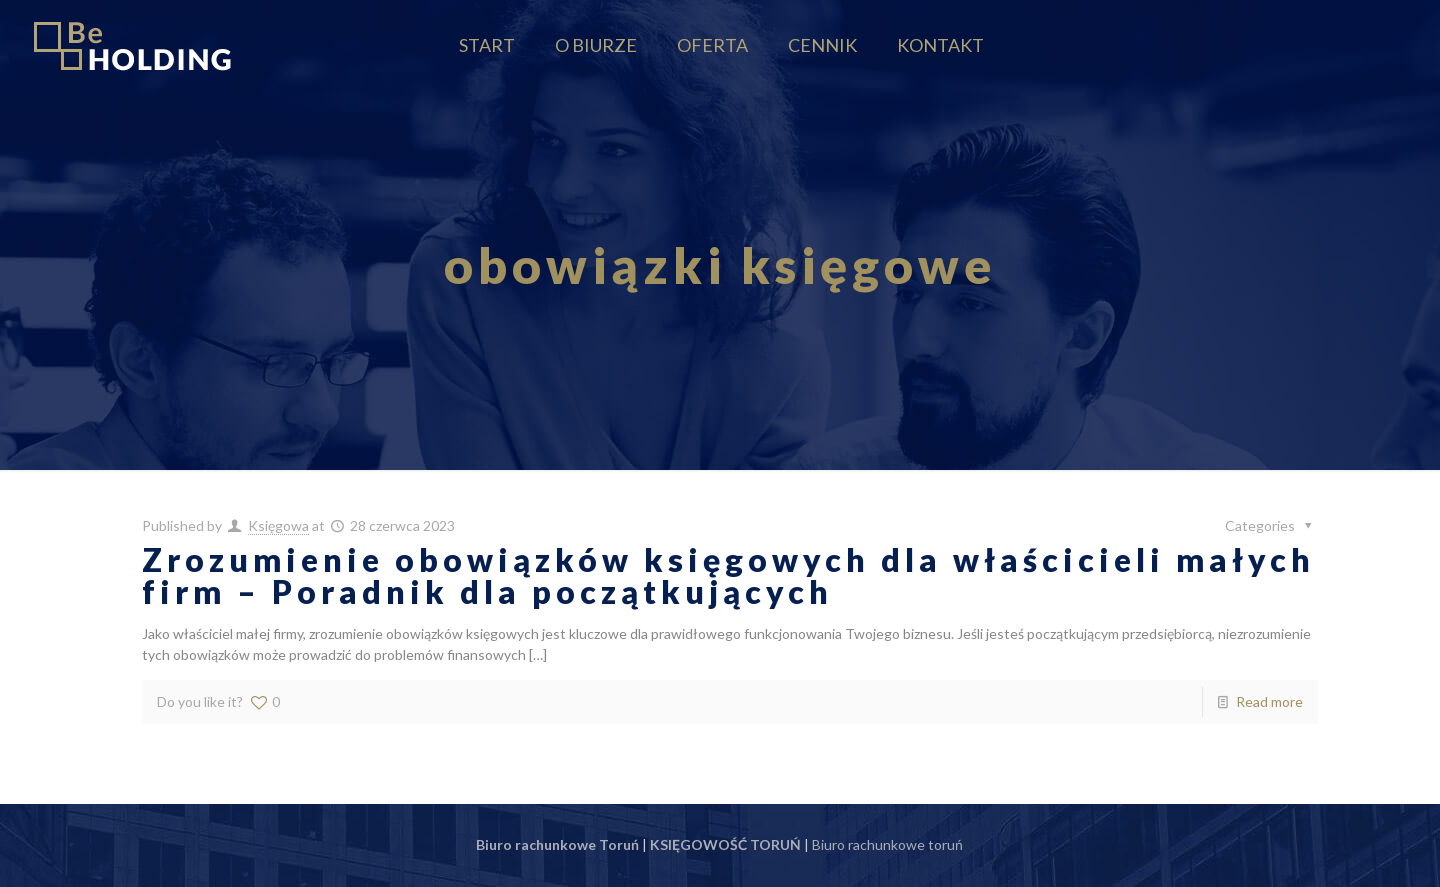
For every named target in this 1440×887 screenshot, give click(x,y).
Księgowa (278, 525)
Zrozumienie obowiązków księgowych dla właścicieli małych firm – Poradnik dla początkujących (728, 575)
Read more (1269, 701)
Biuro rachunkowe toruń (887, 844)
